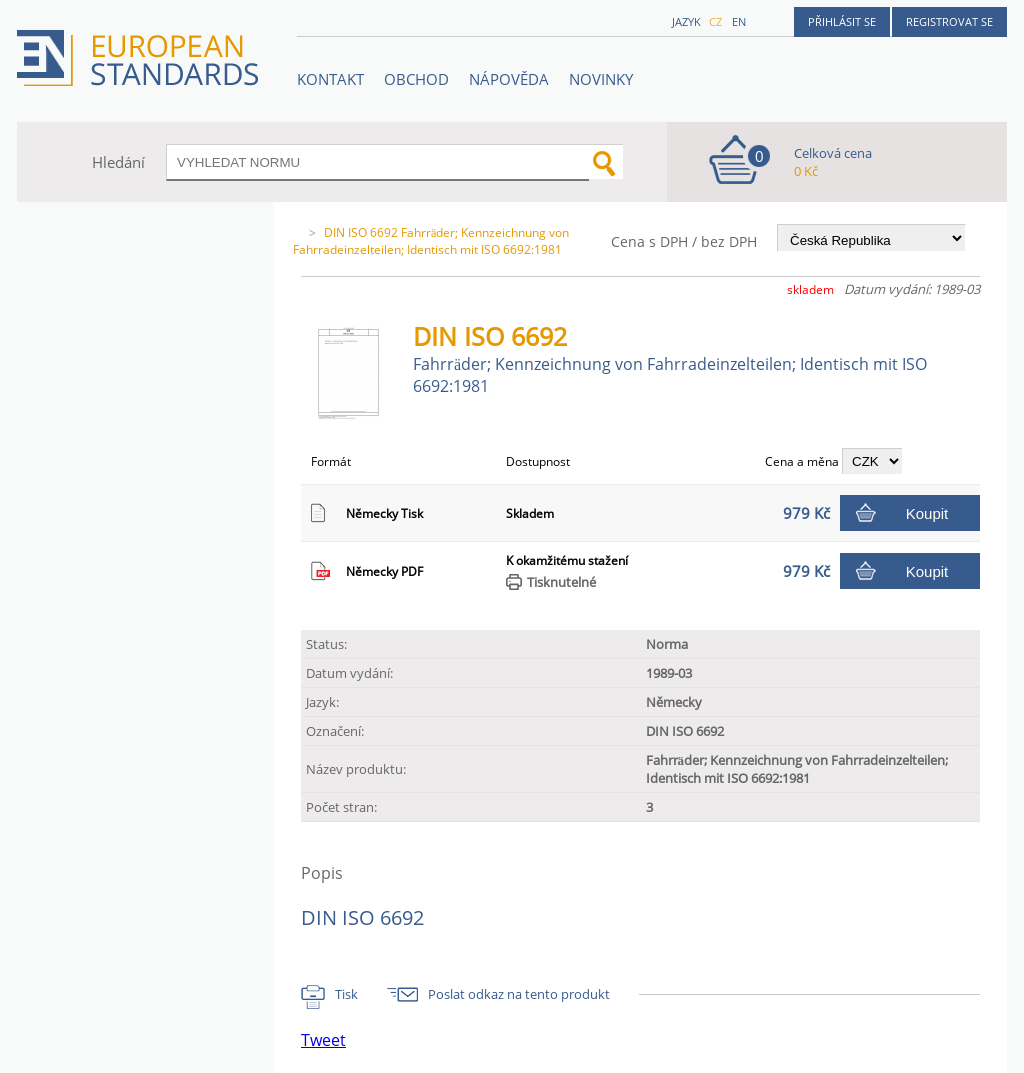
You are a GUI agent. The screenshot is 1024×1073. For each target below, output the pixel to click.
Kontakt (330, 79)
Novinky (601, 79)
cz (715, 21)
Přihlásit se (842, 21)
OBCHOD (416, 79)
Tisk (346, 994)
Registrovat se (949, 21)
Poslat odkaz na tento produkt (519, 994)
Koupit (927, 513)
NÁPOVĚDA (509, 79)
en (739, 21)
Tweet (323, 1040)
